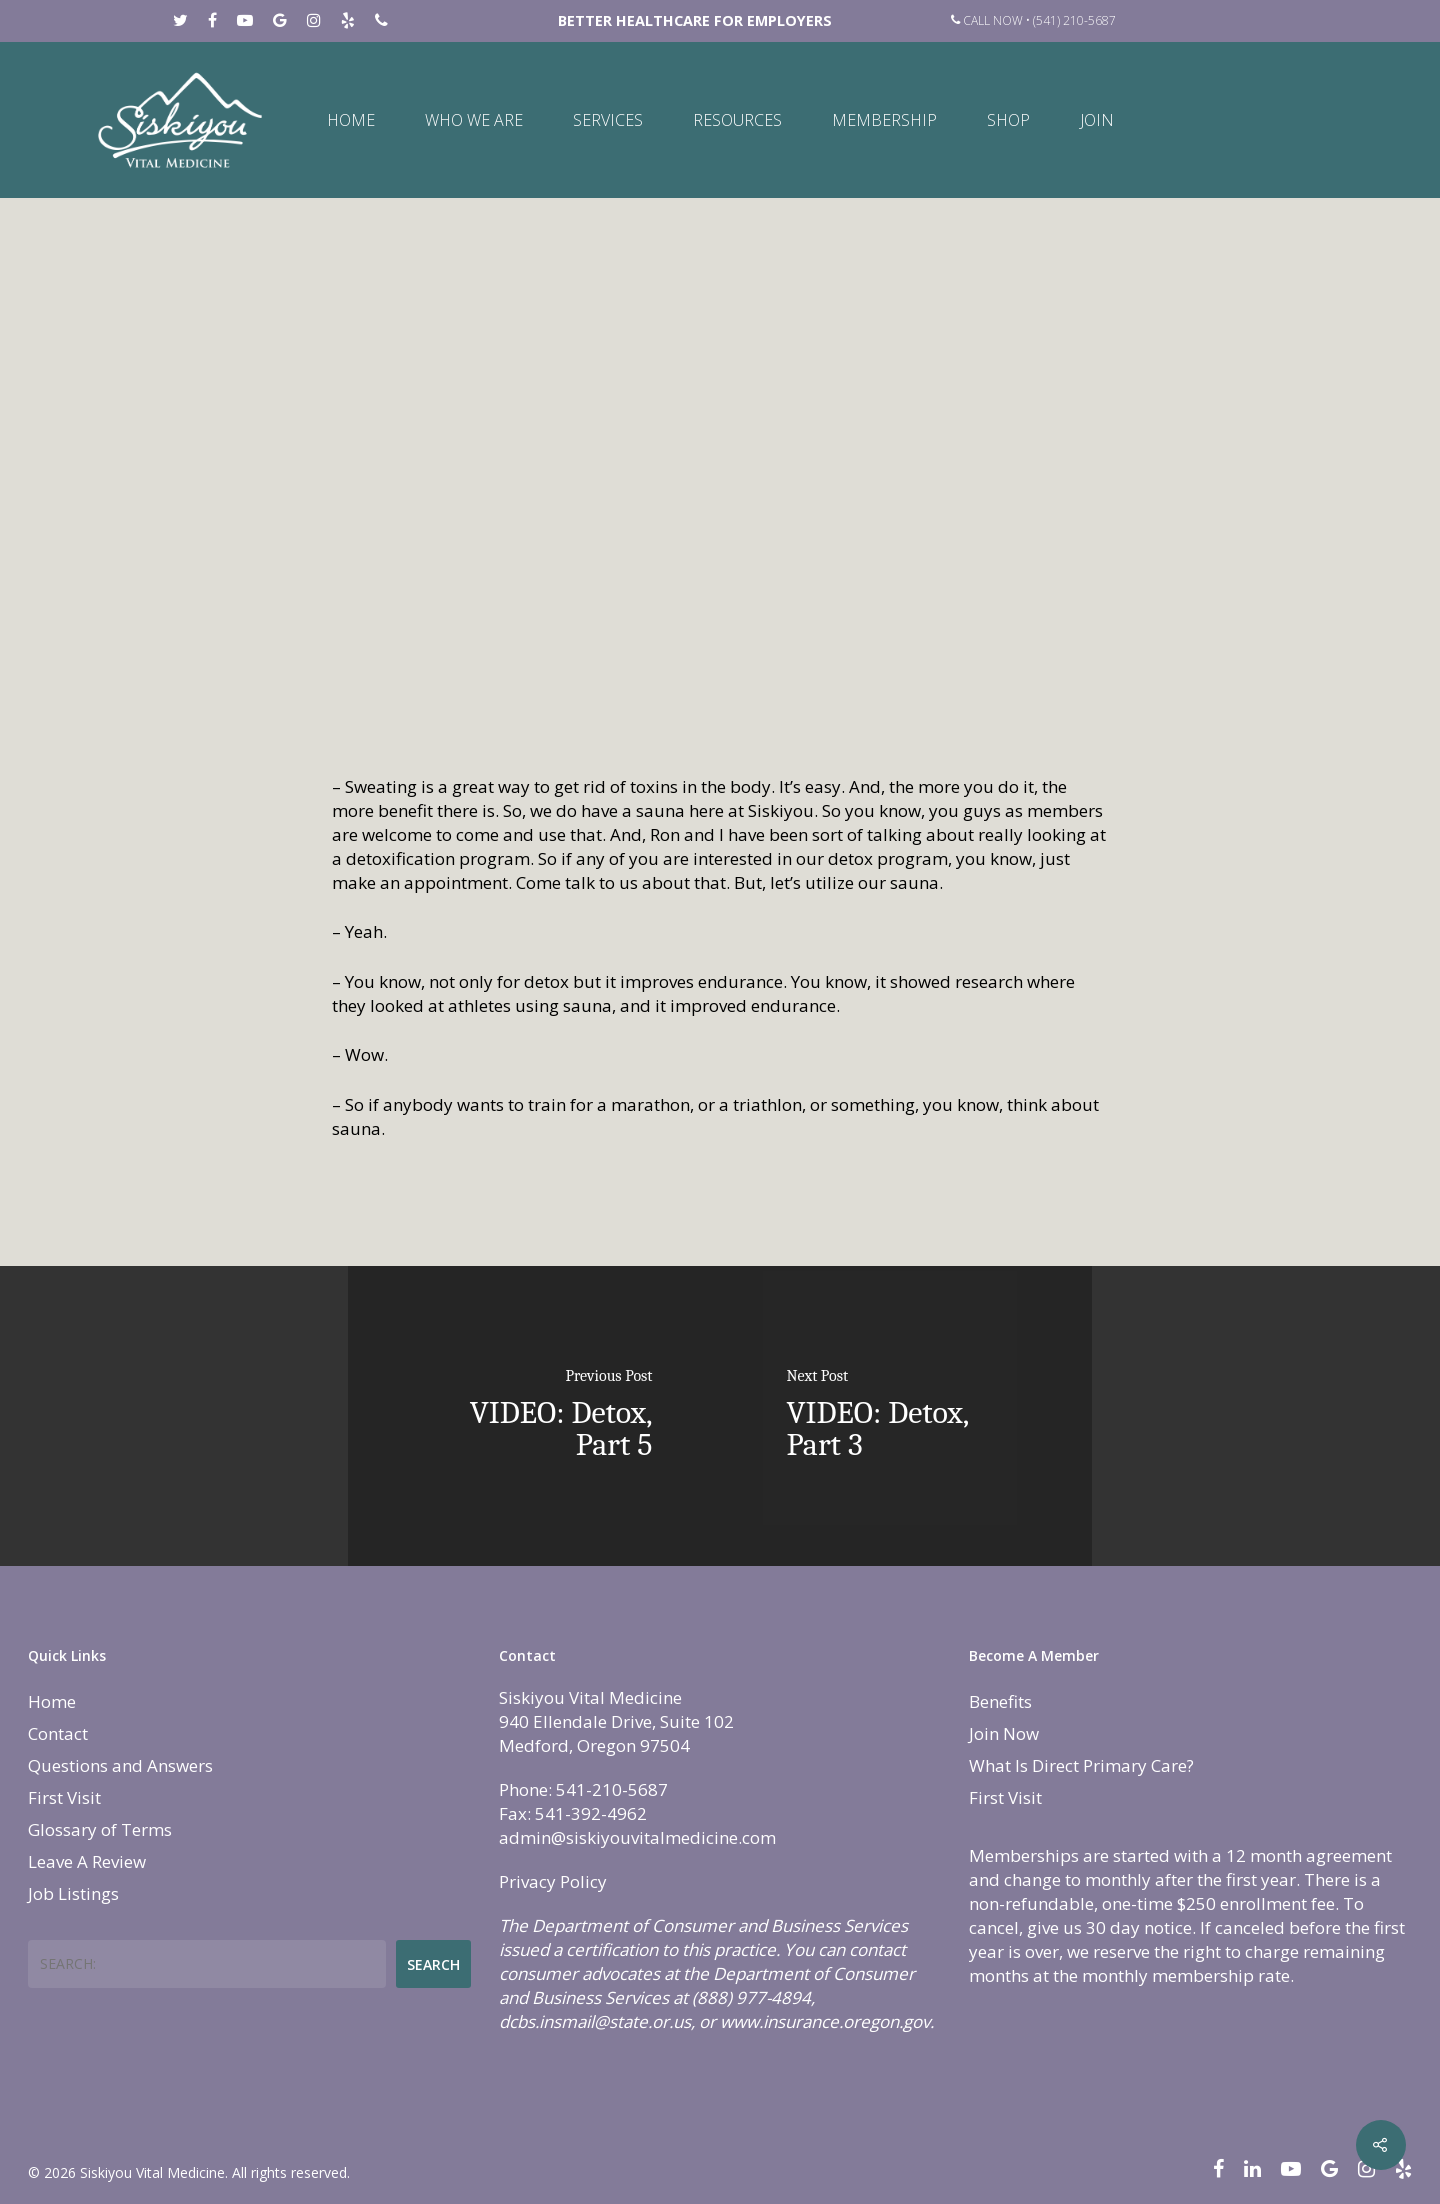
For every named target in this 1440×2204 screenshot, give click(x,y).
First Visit (64, 1797)
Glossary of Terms (100, 1829)
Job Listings (73, 1893)
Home (351, 120)
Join (1097, 120)
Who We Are (474, 120)
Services (608, 120)
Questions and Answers (120, 1765)
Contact (58, 1733)
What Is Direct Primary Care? (1081, 1765)
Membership (884, 120)
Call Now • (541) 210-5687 (1033, 20)
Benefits (1000, 1701)
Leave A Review (87, 1861)
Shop (1008, 120)
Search (433, 1964)
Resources (737, 120)
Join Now (1004, 1733)
